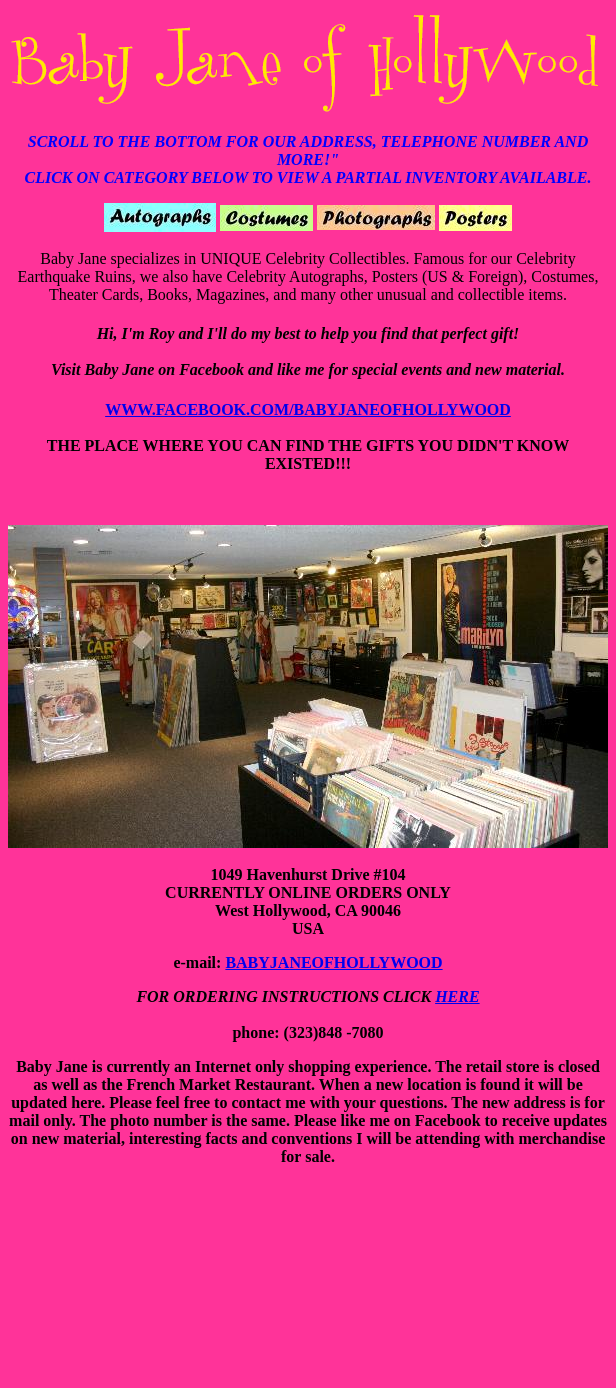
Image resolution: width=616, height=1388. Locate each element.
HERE (457, 996)
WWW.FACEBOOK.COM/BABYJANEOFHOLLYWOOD (308, 409)
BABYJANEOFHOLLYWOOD (333, 962)
